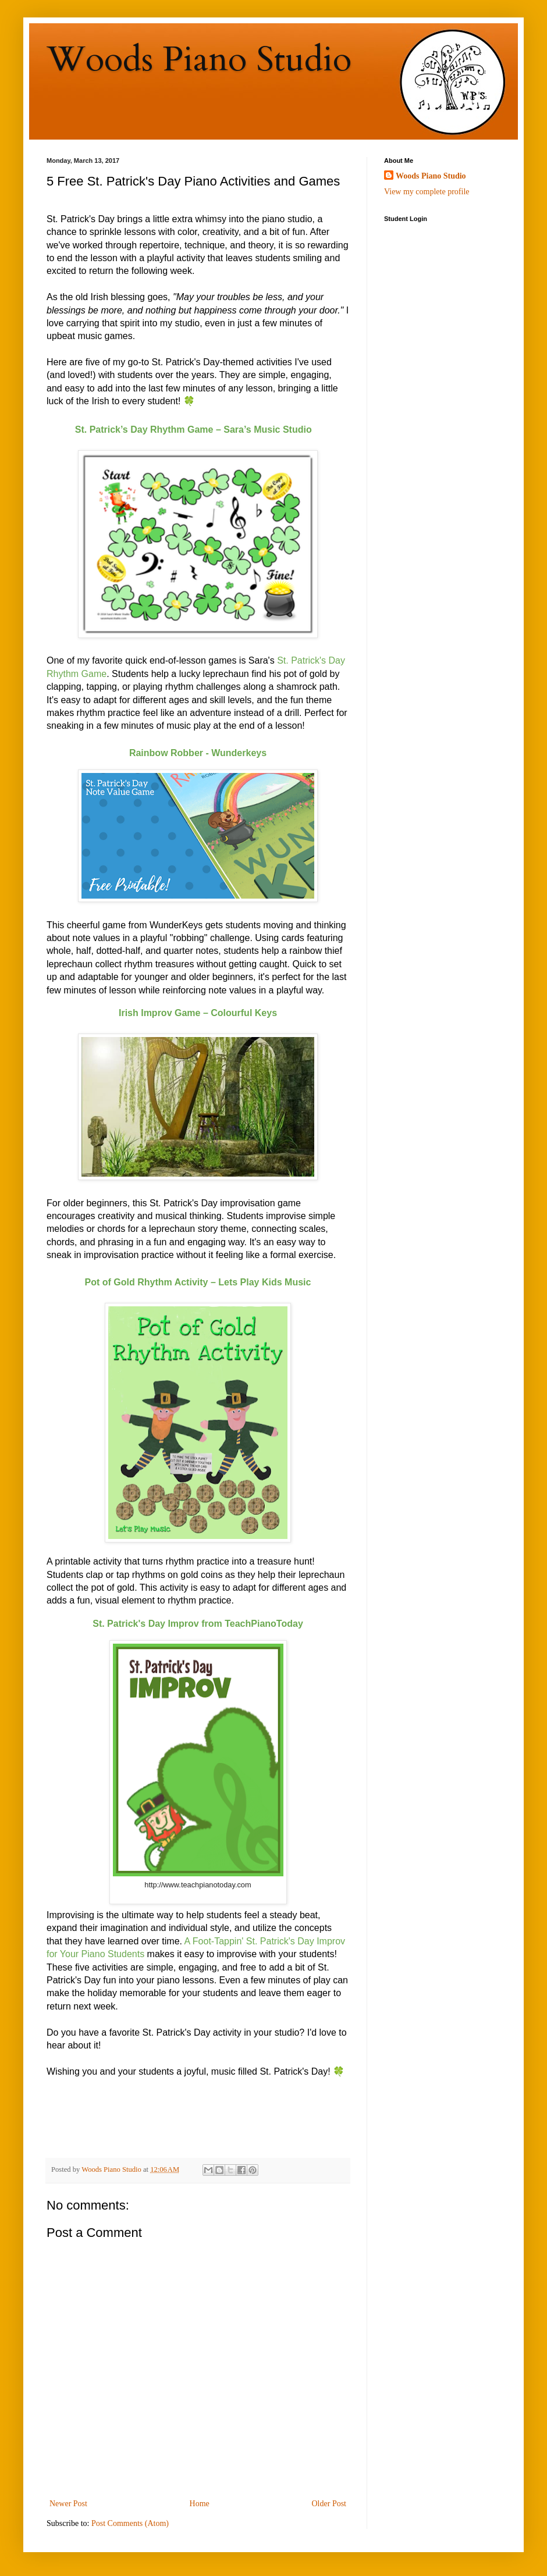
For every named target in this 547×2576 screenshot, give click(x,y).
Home (199, 2503)
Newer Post (68, 2503)
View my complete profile (427, 191)
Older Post (329, 2503)
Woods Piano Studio (199, 59)
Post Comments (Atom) (130, 2523)
